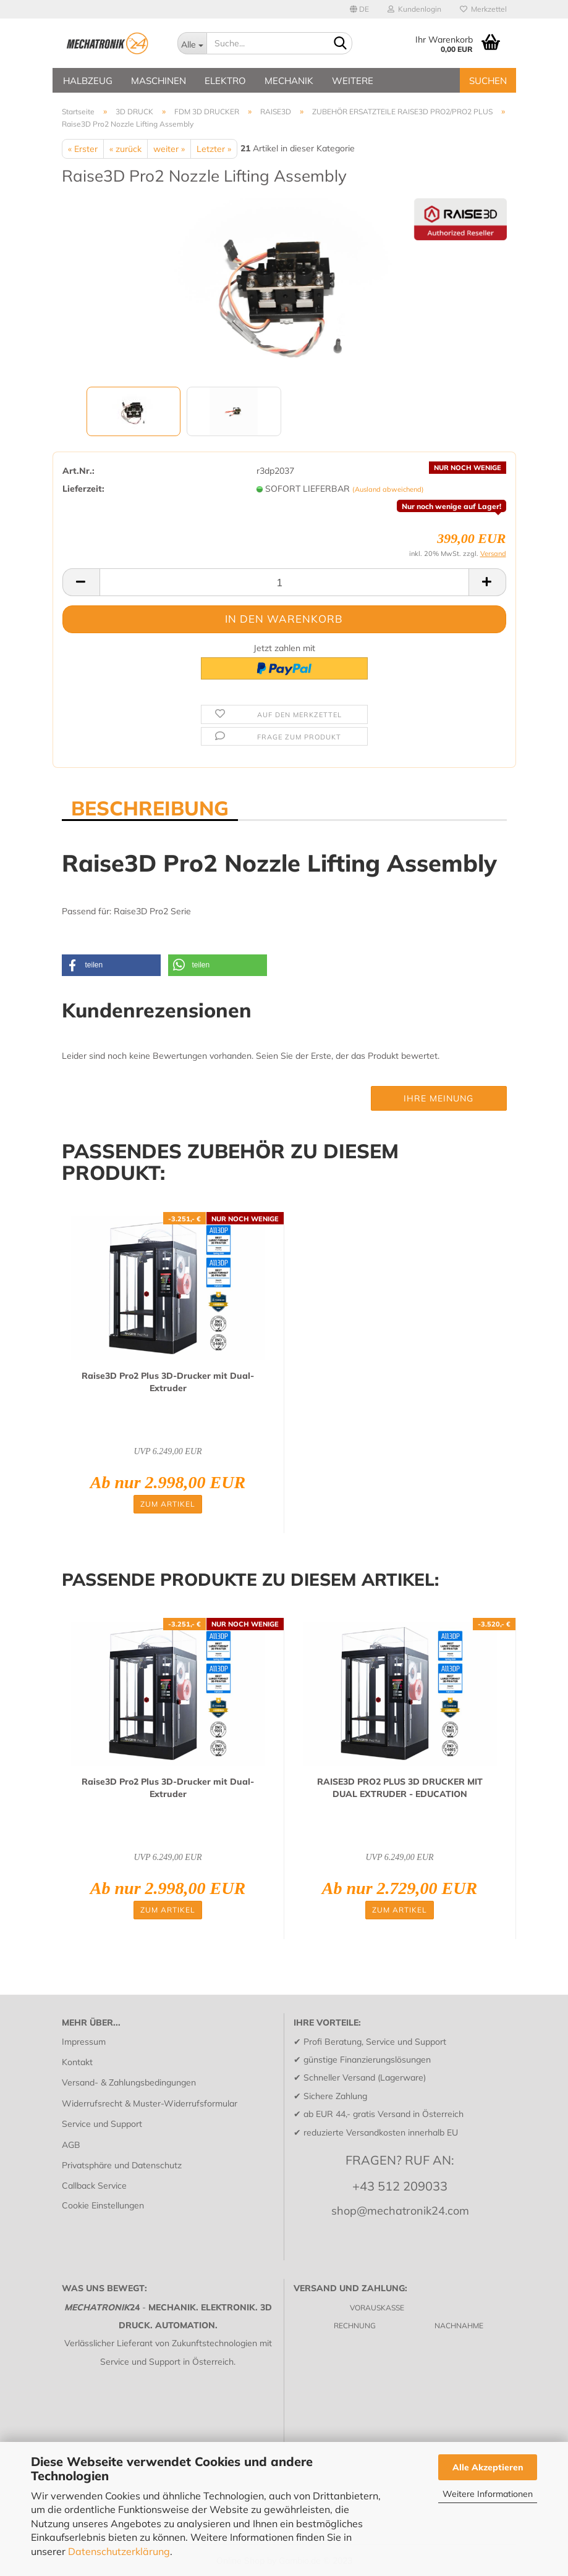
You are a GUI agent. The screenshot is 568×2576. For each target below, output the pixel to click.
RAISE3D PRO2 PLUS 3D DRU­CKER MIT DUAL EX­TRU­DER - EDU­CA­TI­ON (400, 1787)
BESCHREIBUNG (150, 807)
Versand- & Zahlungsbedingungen (129, 2082)
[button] (111, 965)
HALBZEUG (87, 80)
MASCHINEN (158, 80)
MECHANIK (289, 80)
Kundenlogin (414, 9)
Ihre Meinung (438, 1098)
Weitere (352, 80)
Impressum (84, 2041)
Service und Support (102, 2123)
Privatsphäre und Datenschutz (122, 2165)
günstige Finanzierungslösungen (367, 2059)
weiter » (169, 148)
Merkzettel (483, 9)
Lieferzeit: (83, 488)
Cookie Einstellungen (103, 2205)
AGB (71, 2144)
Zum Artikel (167, 1504)
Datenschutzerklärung (119, 2551)
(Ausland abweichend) (388, 489)
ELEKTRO (225, 80)
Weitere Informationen (488, 2493)
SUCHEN (488, 80)
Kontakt (77, 2062)
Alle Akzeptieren (487, 2467)
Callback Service (94, 2185)
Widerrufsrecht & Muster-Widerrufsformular (149, 2103)
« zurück (125, 148)
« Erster (83, 148)
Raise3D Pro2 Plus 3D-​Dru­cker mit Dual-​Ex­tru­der (168, 1382)
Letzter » (214, 148)
